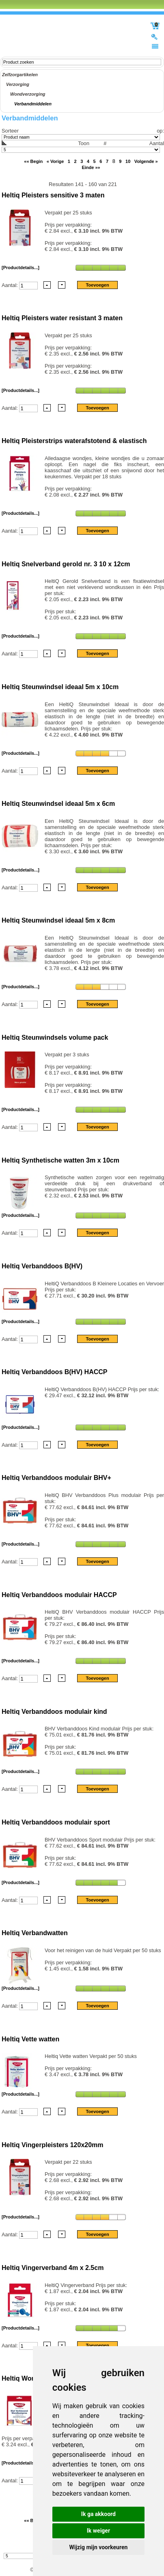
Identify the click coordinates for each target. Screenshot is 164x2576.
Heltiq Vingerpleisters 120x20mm (53, 2144)
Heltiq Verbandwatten (35, 1932)
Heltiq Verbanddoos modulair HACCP (59, 1594)
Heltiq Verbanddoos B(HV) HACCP (54, 1371)
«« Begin (33, 161)
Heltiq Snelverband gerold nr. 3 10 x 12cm (66, 564)
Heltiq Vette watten (30, 2039)
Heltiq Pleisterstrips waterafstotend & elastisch (74, 440)
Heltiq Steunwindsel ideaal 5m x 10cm (60, 686)
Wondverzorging (27, 94)
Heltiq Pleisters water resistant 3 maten (62, 318)
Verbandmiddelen (33, 103)
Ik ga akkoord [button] (98, 2514)
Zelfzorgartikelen (20, 74)
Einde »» (91, 167)
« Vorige (55, 161)
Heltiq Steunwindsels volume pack (55, 1037)
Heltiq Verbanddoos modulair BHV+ (56, 1477)
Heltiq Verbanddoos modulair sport (56, 1822)
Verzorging (17, 84)
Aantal (83, 146)
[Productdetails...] (20, 267)
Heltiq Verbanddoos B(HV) (42, 1266)
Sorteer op (82, 131)
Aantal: (10, 285)
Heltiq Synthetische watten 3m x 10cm (60, 1160)
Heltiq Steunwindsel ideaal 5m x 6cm (58, 803)
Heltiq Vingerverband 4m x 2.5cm (53, 2267)
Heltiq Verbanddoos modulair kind (54, 1711)
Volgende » (146, 161)
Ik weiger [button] (98, 2530)
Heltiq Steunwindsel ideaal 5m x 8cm (58, 920)
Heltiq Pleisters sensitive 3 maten (53, 195)
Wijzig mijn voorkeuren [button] (98, 2547)
